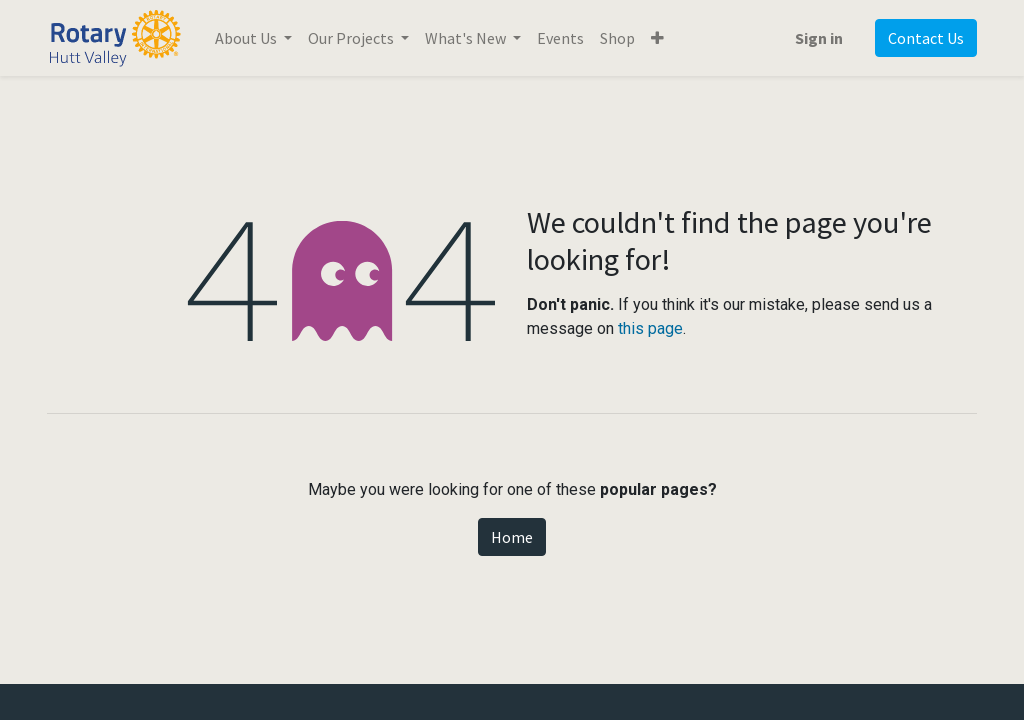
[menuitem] (560, 38)
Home (512, 537)
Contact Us (926, 38)
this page (650, 328)
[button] (657, 38)
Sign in (819, 38)
